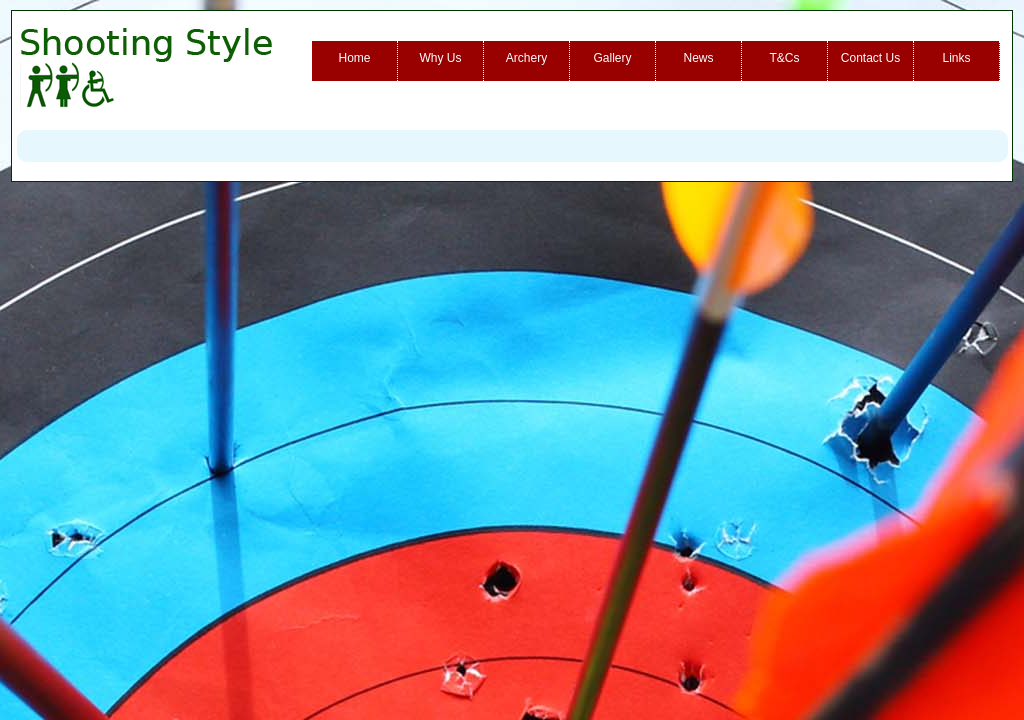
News (698, 58)
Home (354, 58)
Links (956, 58)
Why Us (441, 58)
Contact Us (870, 58)
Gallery (612, 58)
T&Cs (785, 58)
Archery (526, 58)
